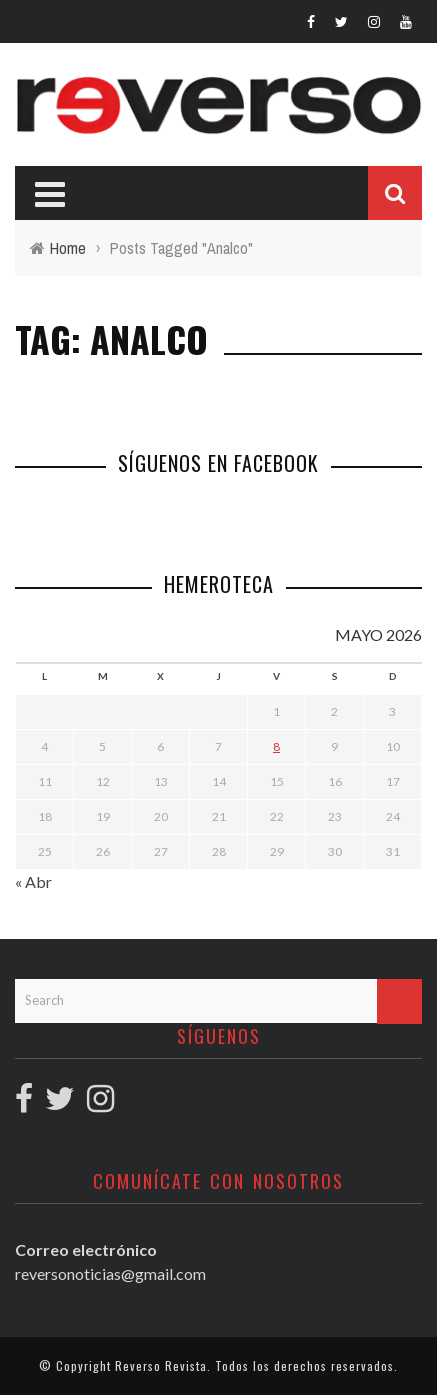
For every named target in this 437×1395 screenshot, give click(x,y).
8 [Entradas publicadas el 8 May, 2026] (276, 746)
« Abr (33, 881)
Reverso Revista (161, 1365)
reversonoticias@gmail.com (110, 1273)
